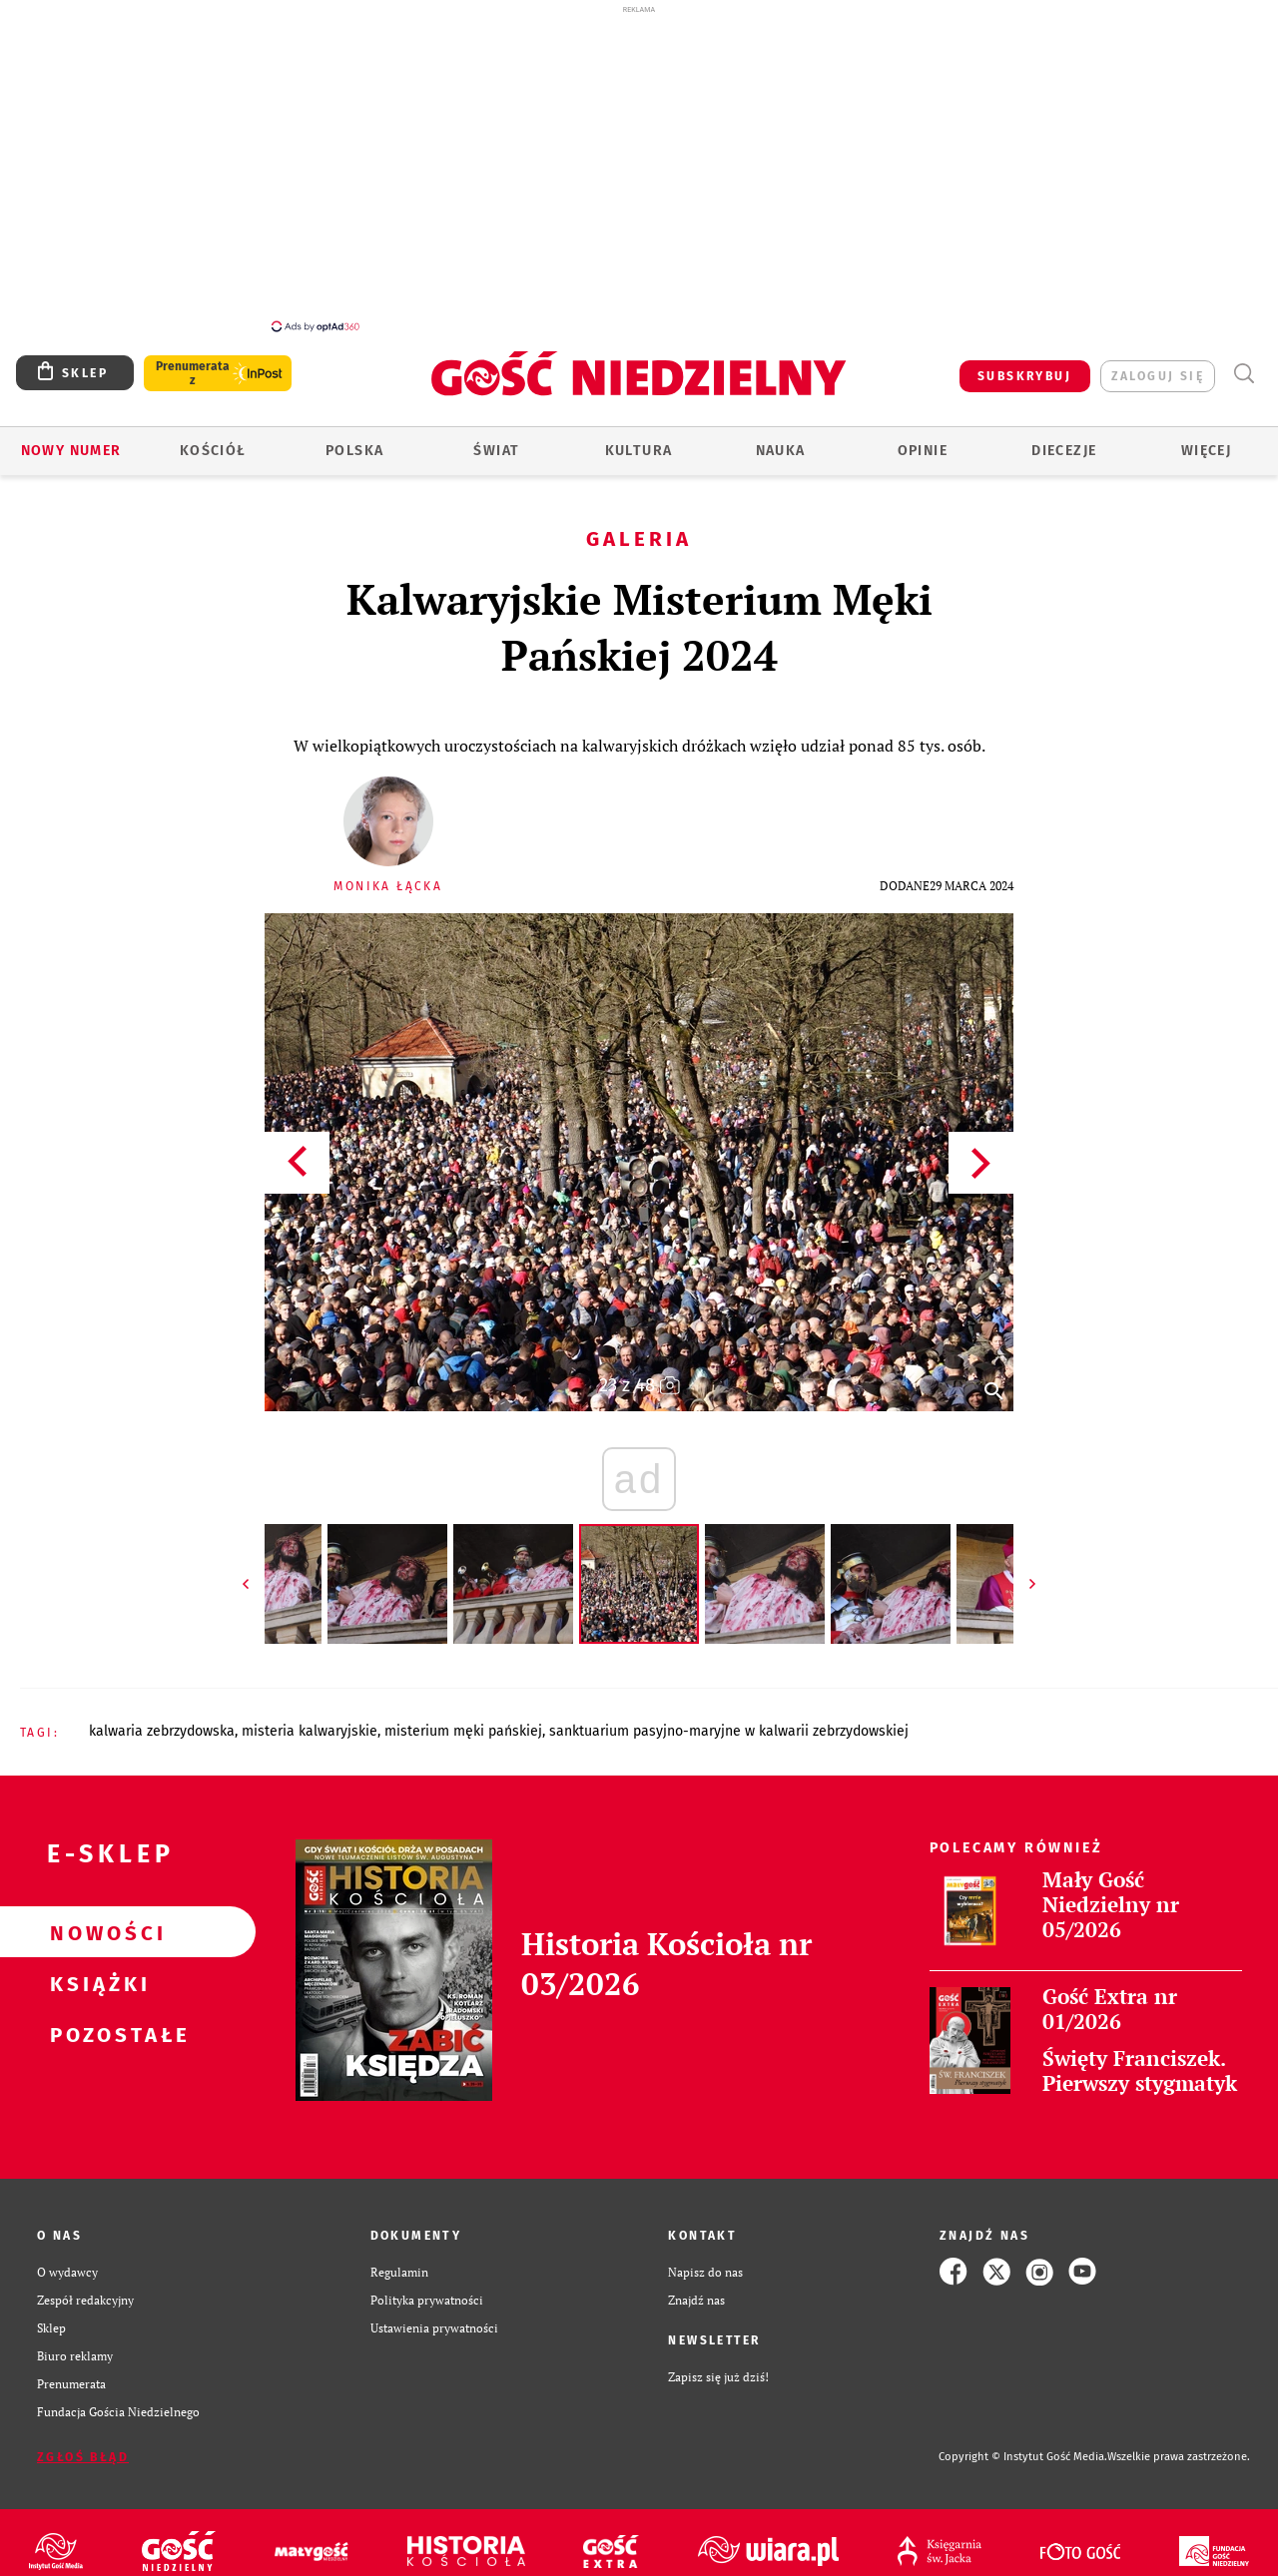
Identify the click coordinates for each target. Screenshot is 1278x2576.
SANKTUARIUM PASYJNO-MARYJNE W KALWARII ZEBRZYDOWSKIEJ (729, 1720)
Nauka (781, 439)
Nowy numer (71, 439)
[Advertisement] (639, 168)
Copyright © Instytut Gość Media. (1023, 2445)
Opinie (923, 439)
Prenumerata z (193, 362)
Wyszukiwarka (1243, 362)
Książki (96, 1972)
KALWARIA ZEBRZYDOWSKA (162, 1720)
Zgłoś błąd (83, 2446)
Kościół (213, 439)
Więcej (1206, 439)
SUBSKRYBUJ (1024, 365)
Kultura (639, 439)
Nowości (96, 1921)
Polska (354, 439)
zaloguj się (1157, 365)
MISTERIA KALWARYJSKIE (309, 1720)
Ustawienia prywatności (434, 2316)
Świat (496, 439)
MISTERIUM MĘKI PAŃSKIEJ (463, 1720)
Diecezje (1063, 439)
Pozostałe (96, 2023)
